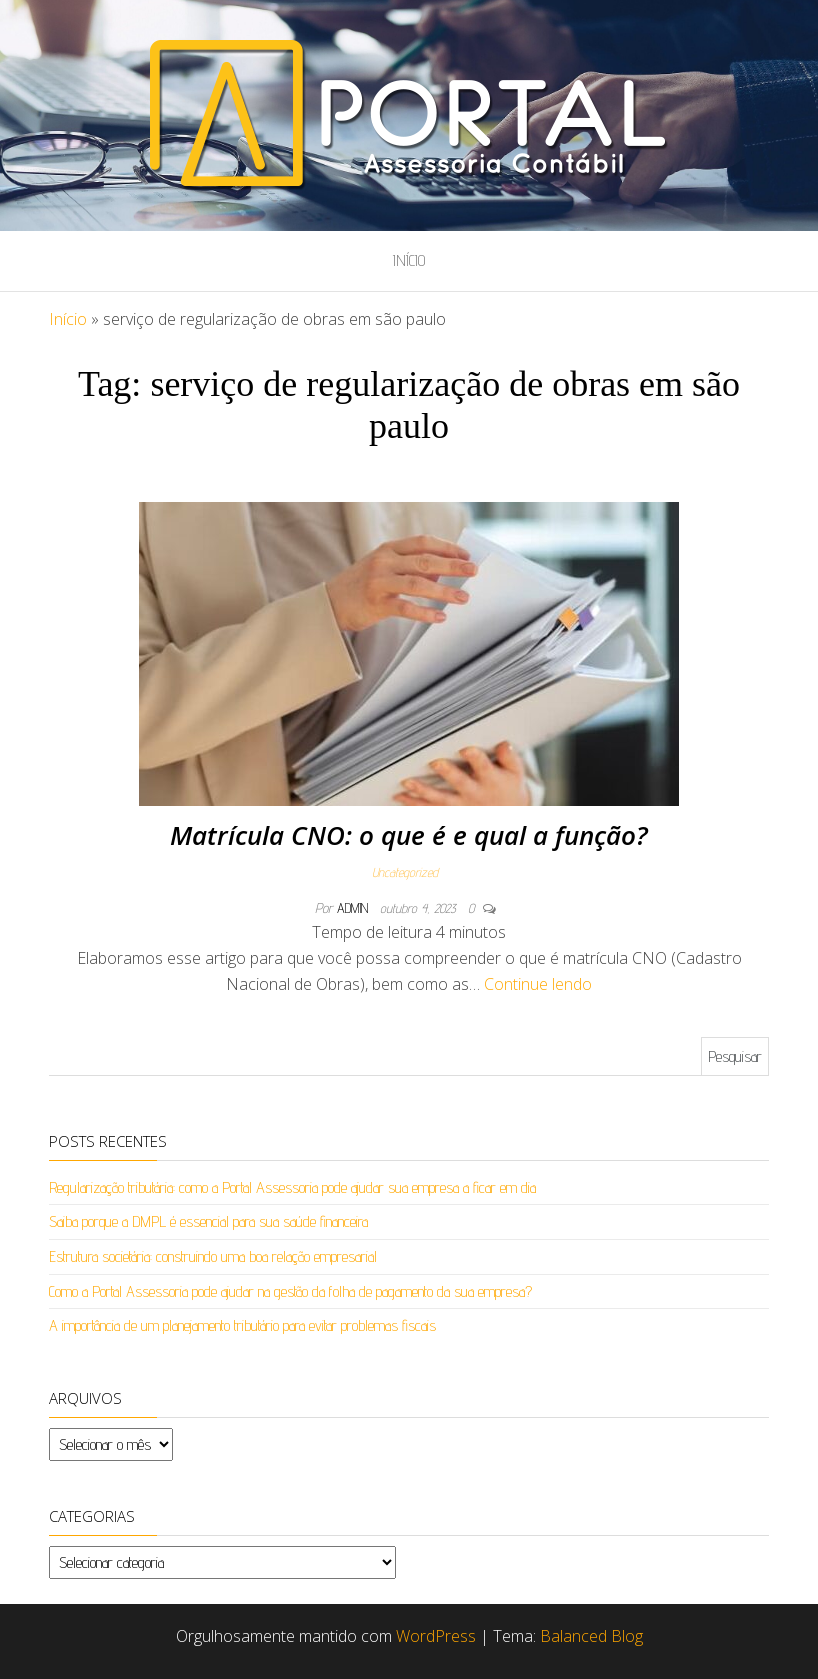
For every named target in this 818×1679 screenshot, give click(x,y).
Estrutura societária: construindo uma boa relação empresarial (213, 1256)
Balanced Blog (591, 1636)
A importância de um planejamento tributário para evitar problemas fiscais (242, 1325)
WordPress (436, 1636)
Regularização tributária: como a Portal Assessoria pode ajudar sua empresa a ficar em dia (292, 1187)
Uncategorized (405, 872)
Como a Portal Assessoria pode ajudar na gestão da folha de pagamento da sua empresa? (290, 1291)
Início (409, 260)
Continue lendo (538, 984)
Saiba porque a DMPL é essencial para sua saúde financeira (208, 1221)
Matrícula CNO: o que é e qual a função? (409, 835)
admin (354, 908)
